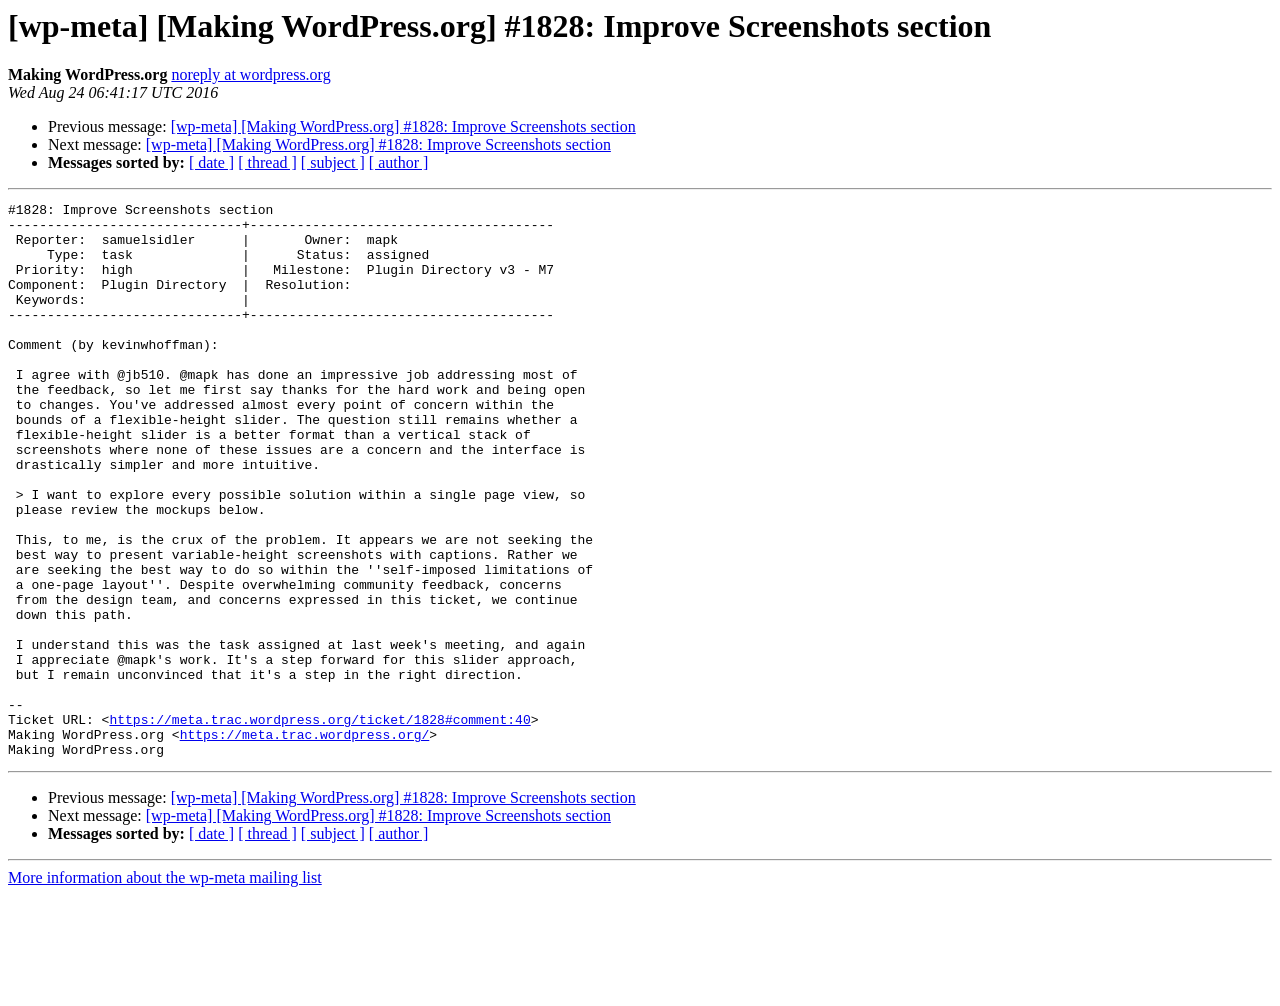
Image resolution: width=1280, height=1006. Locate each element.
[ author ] (399, 162)
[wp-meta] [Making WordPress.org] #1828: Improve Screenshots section (403, 126)
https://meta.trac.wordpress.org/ (305, 842)
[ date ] (211, 162)
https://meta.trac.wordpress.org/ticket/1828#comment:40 (319, 824)
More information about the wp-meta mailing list (165, 988)
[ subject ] (333, 162)
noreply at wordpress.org (250, 74)
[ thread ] (267, 162)
